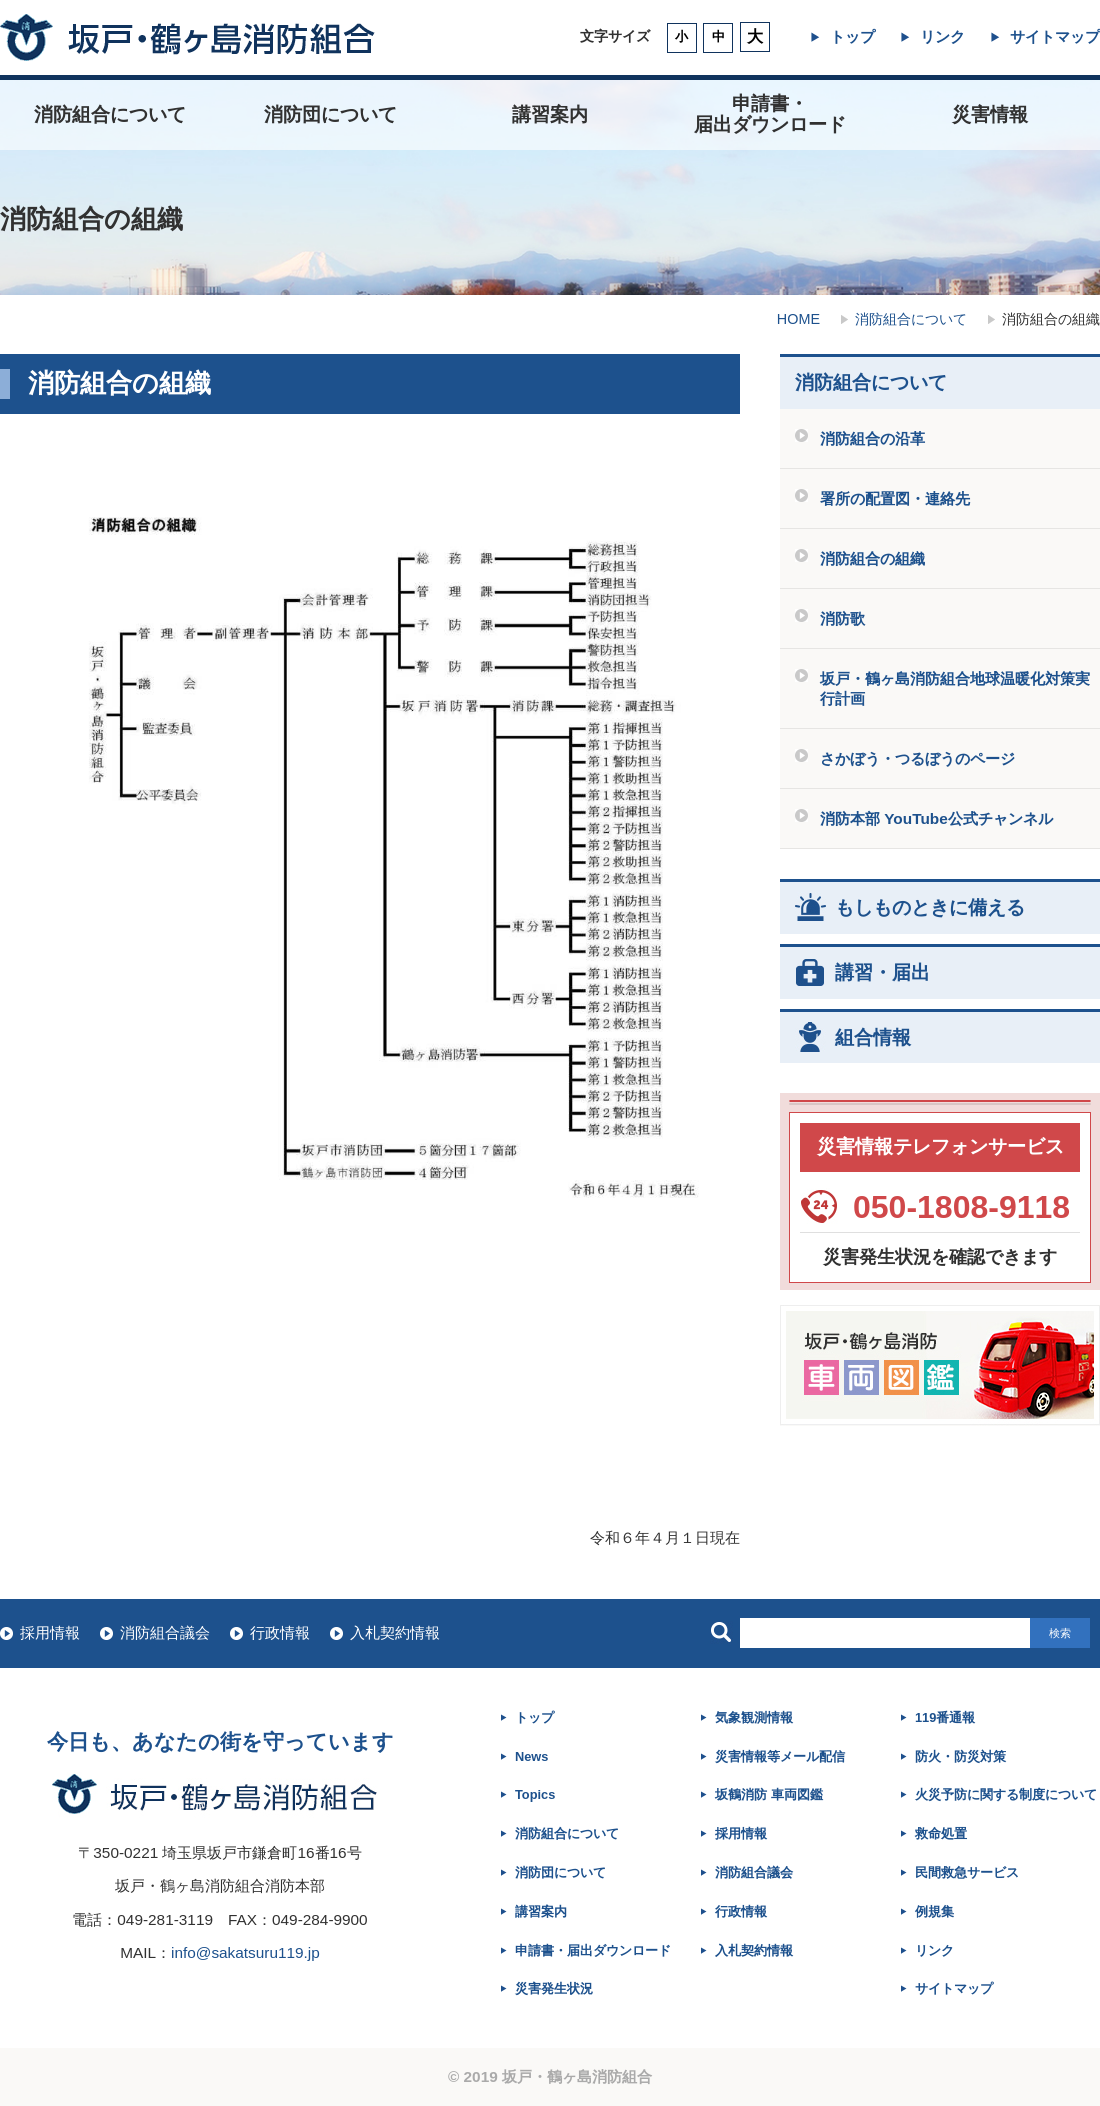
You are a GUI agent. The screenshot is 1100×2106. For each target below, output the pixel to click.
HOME (798, 319)
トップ (852, 36)
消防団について (330, 114)
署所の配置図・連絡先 (895, 498)
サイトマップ (1055, 36)
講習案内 (550, 114)
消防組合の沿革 (872, 438)
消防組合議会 (165, 1632)
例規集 (934, 1911)
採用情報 (50, 1632)
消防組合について (110, 114)
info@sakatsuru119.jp (245, 1952)
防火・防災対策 (960, 1756)
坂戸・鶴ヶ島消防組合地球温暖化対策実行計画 (955, 688)
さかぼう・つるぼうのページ (917, 758)
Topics (535, 1794)
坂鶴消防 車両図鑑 (769, 1794)
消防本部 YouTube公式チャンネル (936, 818)
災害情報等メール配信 (780, 1756)
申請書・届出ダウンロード (593, 1950)
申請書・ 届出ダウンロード (770, 114)
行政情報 (280, 1632)
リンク (942, 36)
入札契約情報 (395, 1632)
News (531, 1756)
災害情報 (990, 114)
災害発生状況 (554, 1988)
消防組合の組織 (872, 558)
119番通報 (945, 1717)
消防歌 (842, 618)
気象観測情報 (754, 1717)
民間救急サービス (967, 1872)
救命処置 (941, 1833)
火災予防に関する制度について (1006, 1794)
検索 (1060, 1633)
